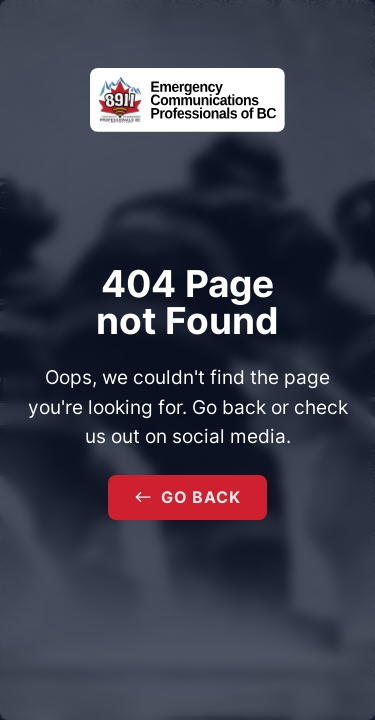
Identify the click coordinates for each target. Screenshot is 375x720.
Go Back (188, 497)
